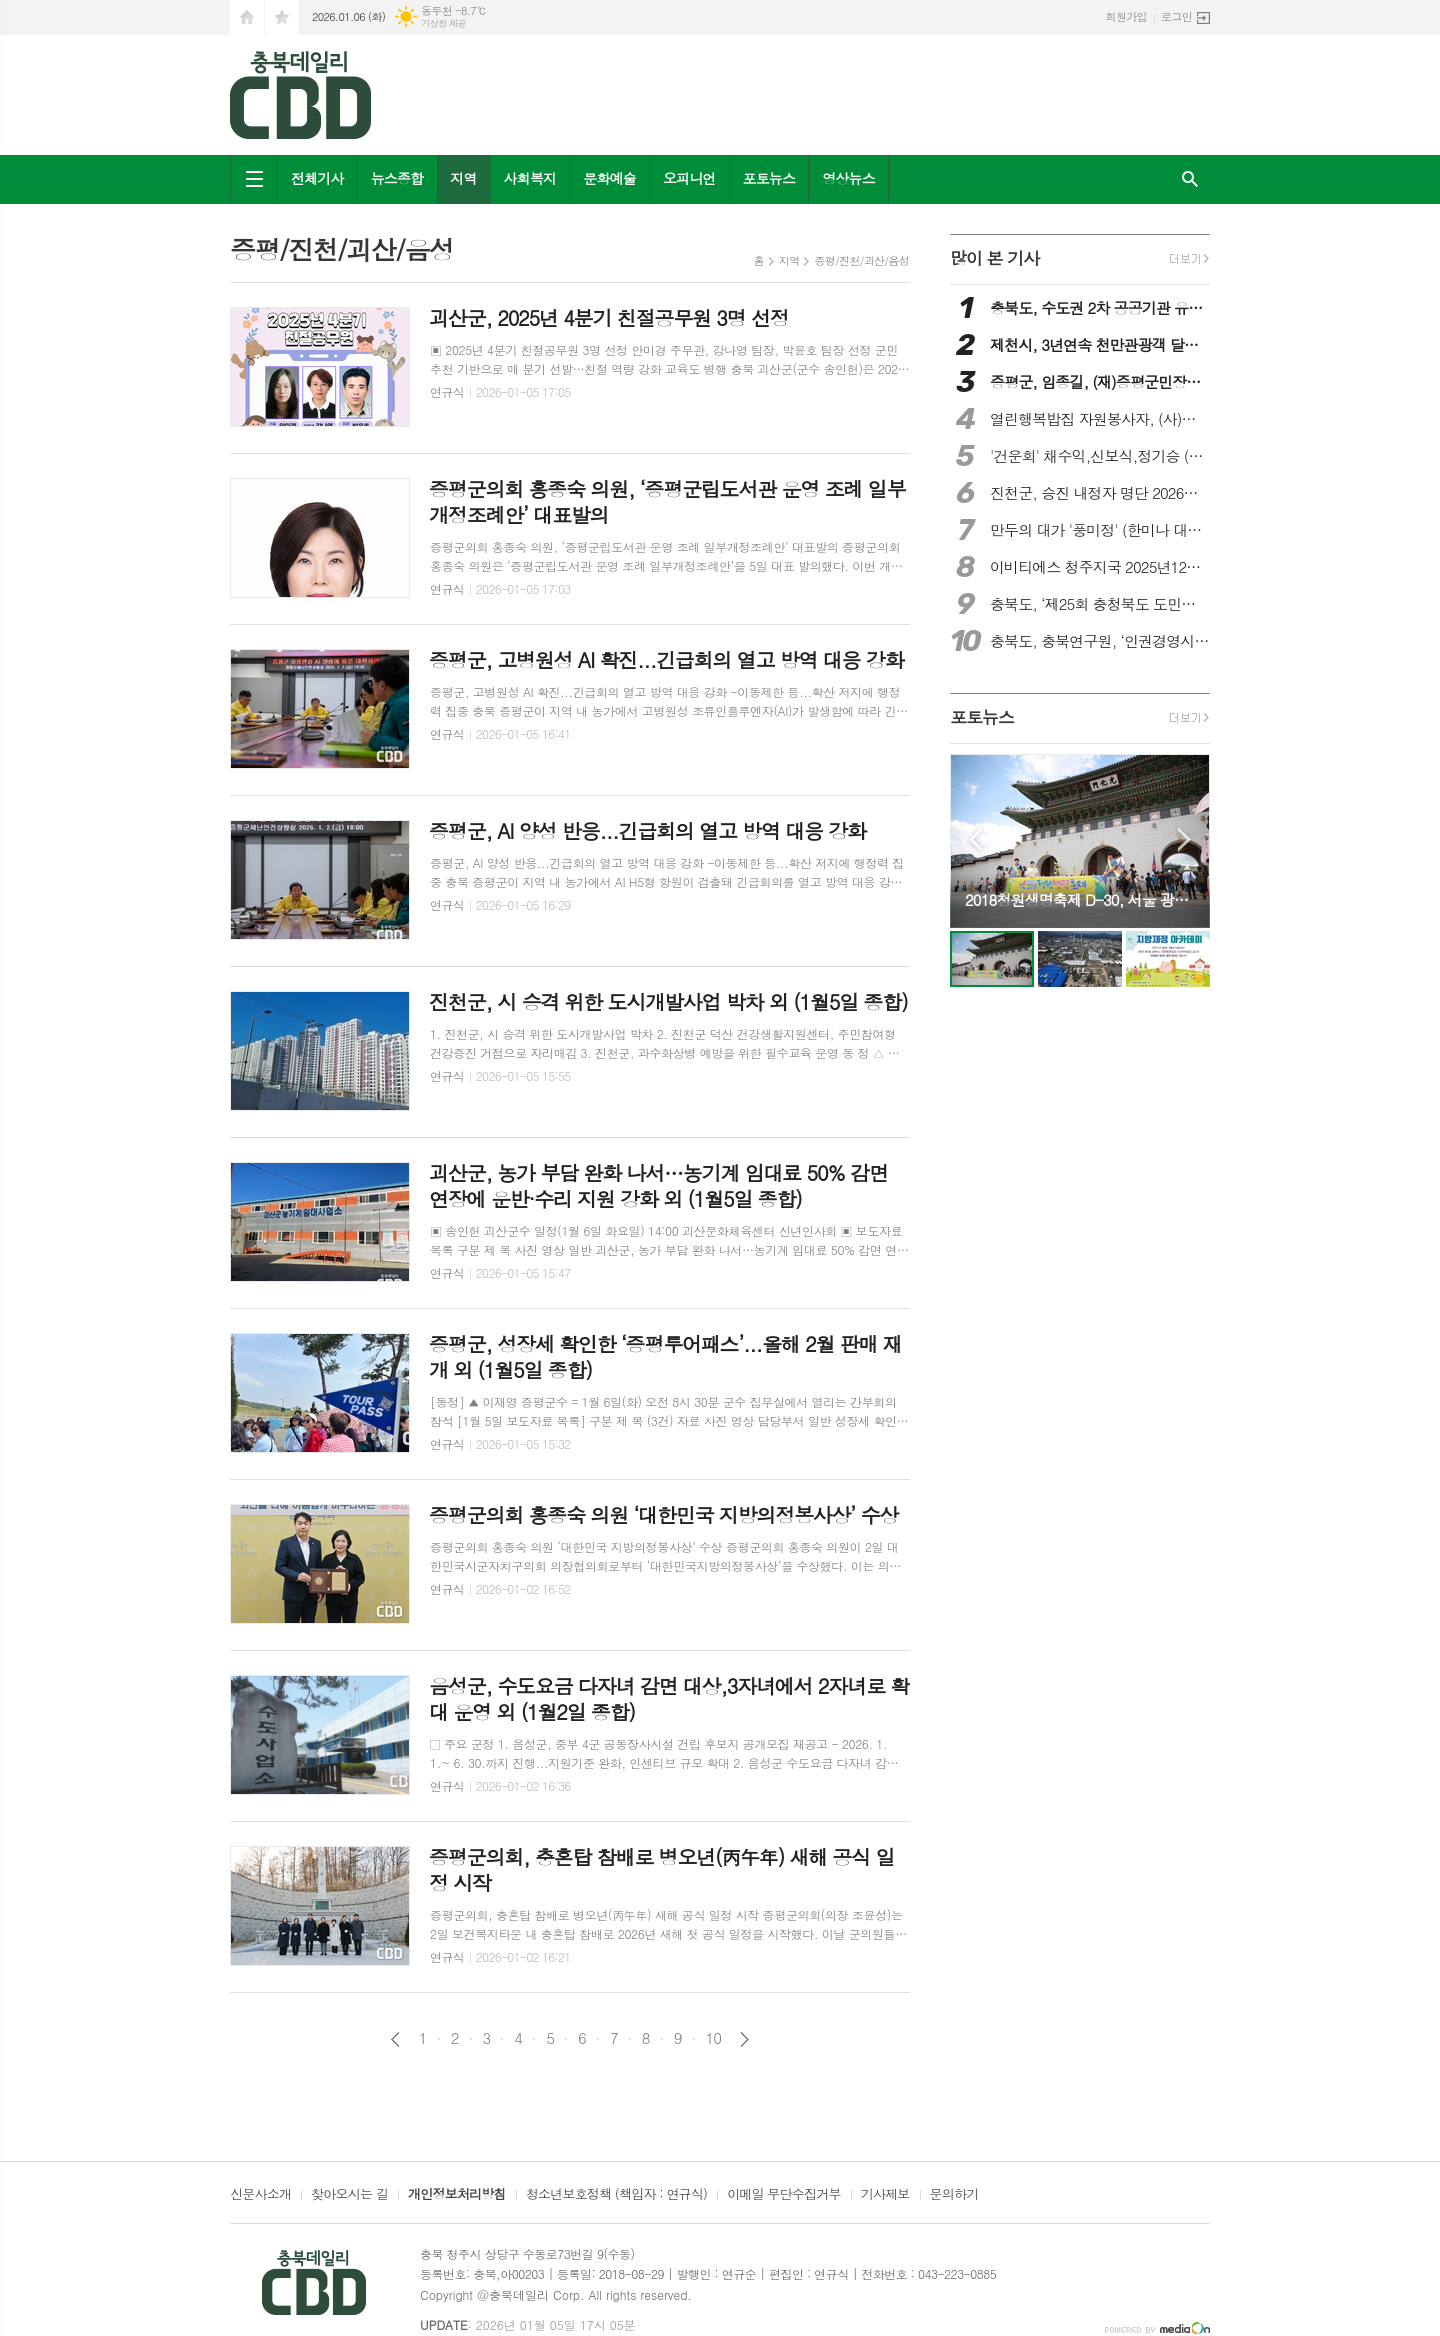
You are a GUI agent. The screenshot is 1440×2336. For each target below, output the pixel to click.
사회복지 (530, 178)
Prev (975, 839)
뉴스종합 (397, 178)
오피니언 (689, 178)
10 (714, 2038)
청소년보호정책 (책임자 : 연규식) (616, 2195)
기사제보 (885, 2195)
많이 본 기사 (994, 258)
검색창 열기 (1190, 179)
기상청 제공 (443, 23)
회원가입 (1126, 16)
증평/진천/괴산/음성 (861, 260)
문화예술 (609, 178)
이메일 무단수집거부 (784, 2195)
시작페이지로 (247, 17)
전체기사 (317, 178)
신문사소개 (260, 2195)
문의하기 (954, 2195)
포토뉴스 (769, 178)
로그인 (1176, 16)
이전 (395, 2039)
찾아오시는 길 (349, 2195)
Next (1184, 839)
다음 (744, 2039)
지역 (463, 178)
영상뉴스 (848, 178)
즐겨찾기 (282, 17)
